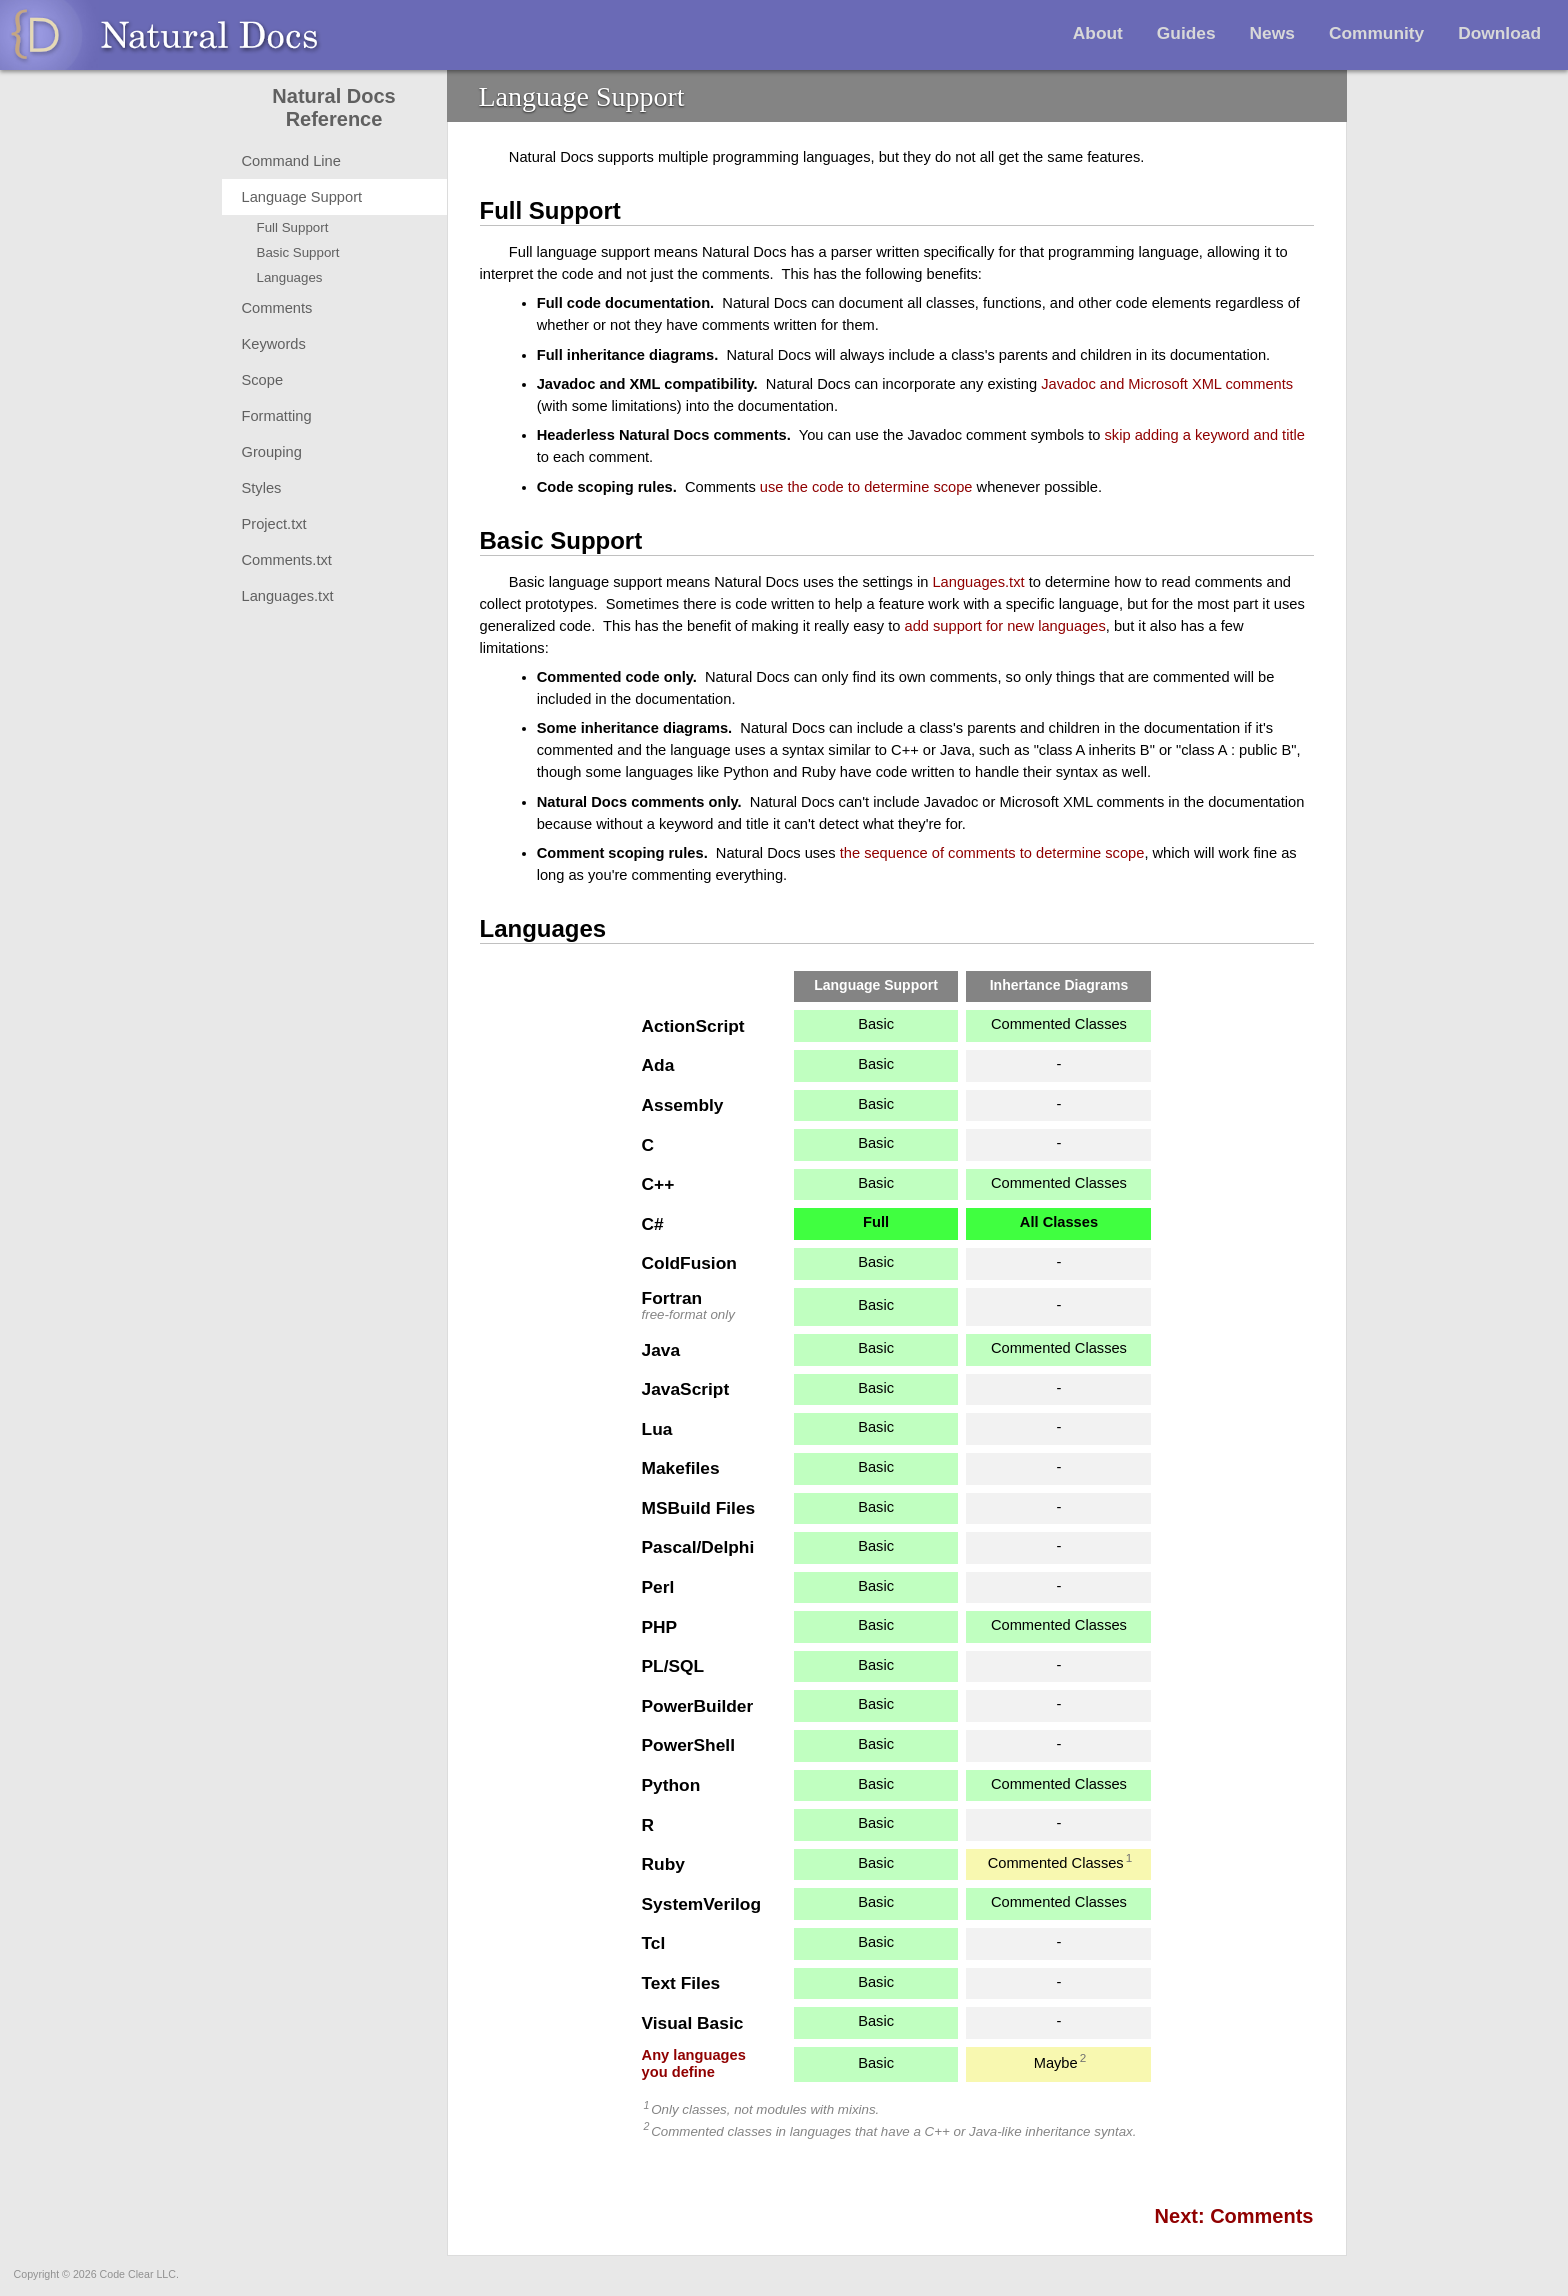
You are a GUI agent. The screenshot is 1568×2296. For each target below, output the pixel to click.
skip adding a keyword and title (1205, 435)
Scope (263, 380)
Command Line (291, 161)
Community (1376, 33)
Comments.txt (287, 560)
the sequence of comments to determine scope (992, 853)
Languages (290, 277)
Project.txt (274, 524)
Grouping (272, 452)
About (1098, 33)
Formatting (277, 416)
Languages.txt (288, 596)
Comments (277, 308)
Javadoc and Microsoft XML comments (1167, 384)
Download (1499, 33)
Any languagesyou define (694, 2064)
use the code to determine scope (866, 487)
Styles (262, 488)
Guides (1186, 33)
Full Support (293, 227)
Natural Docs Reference (333, 107)
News (1272, 33)
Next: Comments (1234, 2216)
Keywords (274, 344)
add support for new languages (1005, 626)
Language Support (302, 197)
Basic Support (298, 252)
